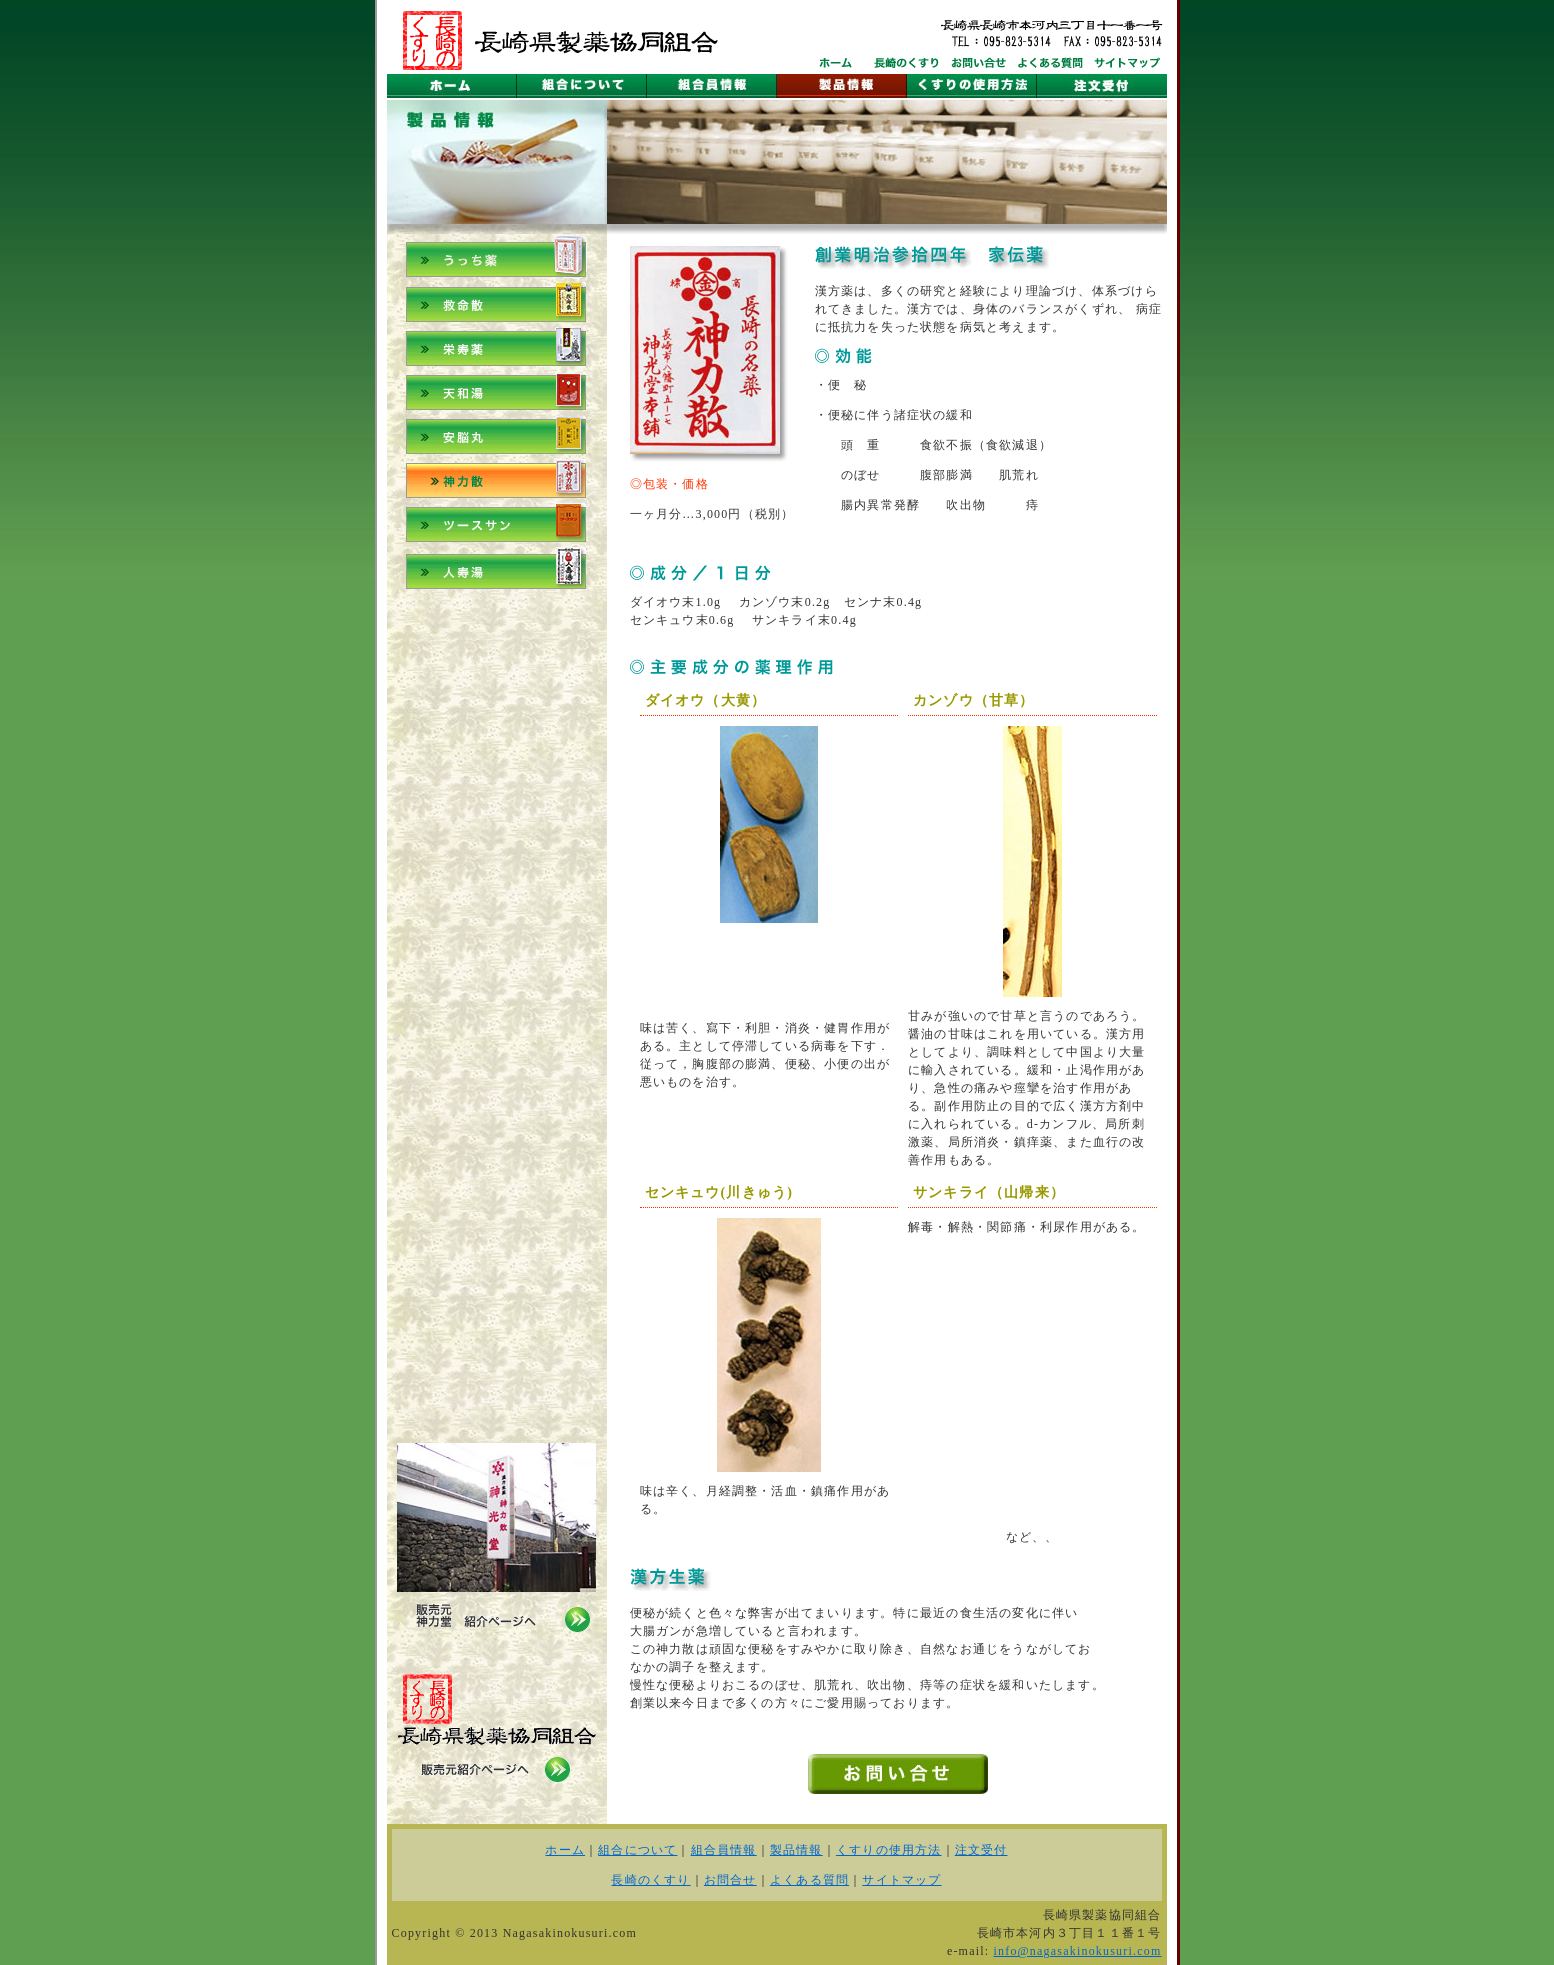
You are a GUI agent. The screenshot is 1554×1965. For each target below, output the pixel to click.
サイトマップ (901, 1880)
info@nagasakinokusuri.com (1077, 1951)
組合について (637, 1850)
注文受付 (981, 1850)
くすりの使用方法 (889, 1850)
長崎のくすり (650, 1880)
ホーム (565, 1850)
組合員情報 (724, 1850)
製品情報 (796, 1850)
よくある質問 (809, 1880)
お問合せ (730, 1880)
